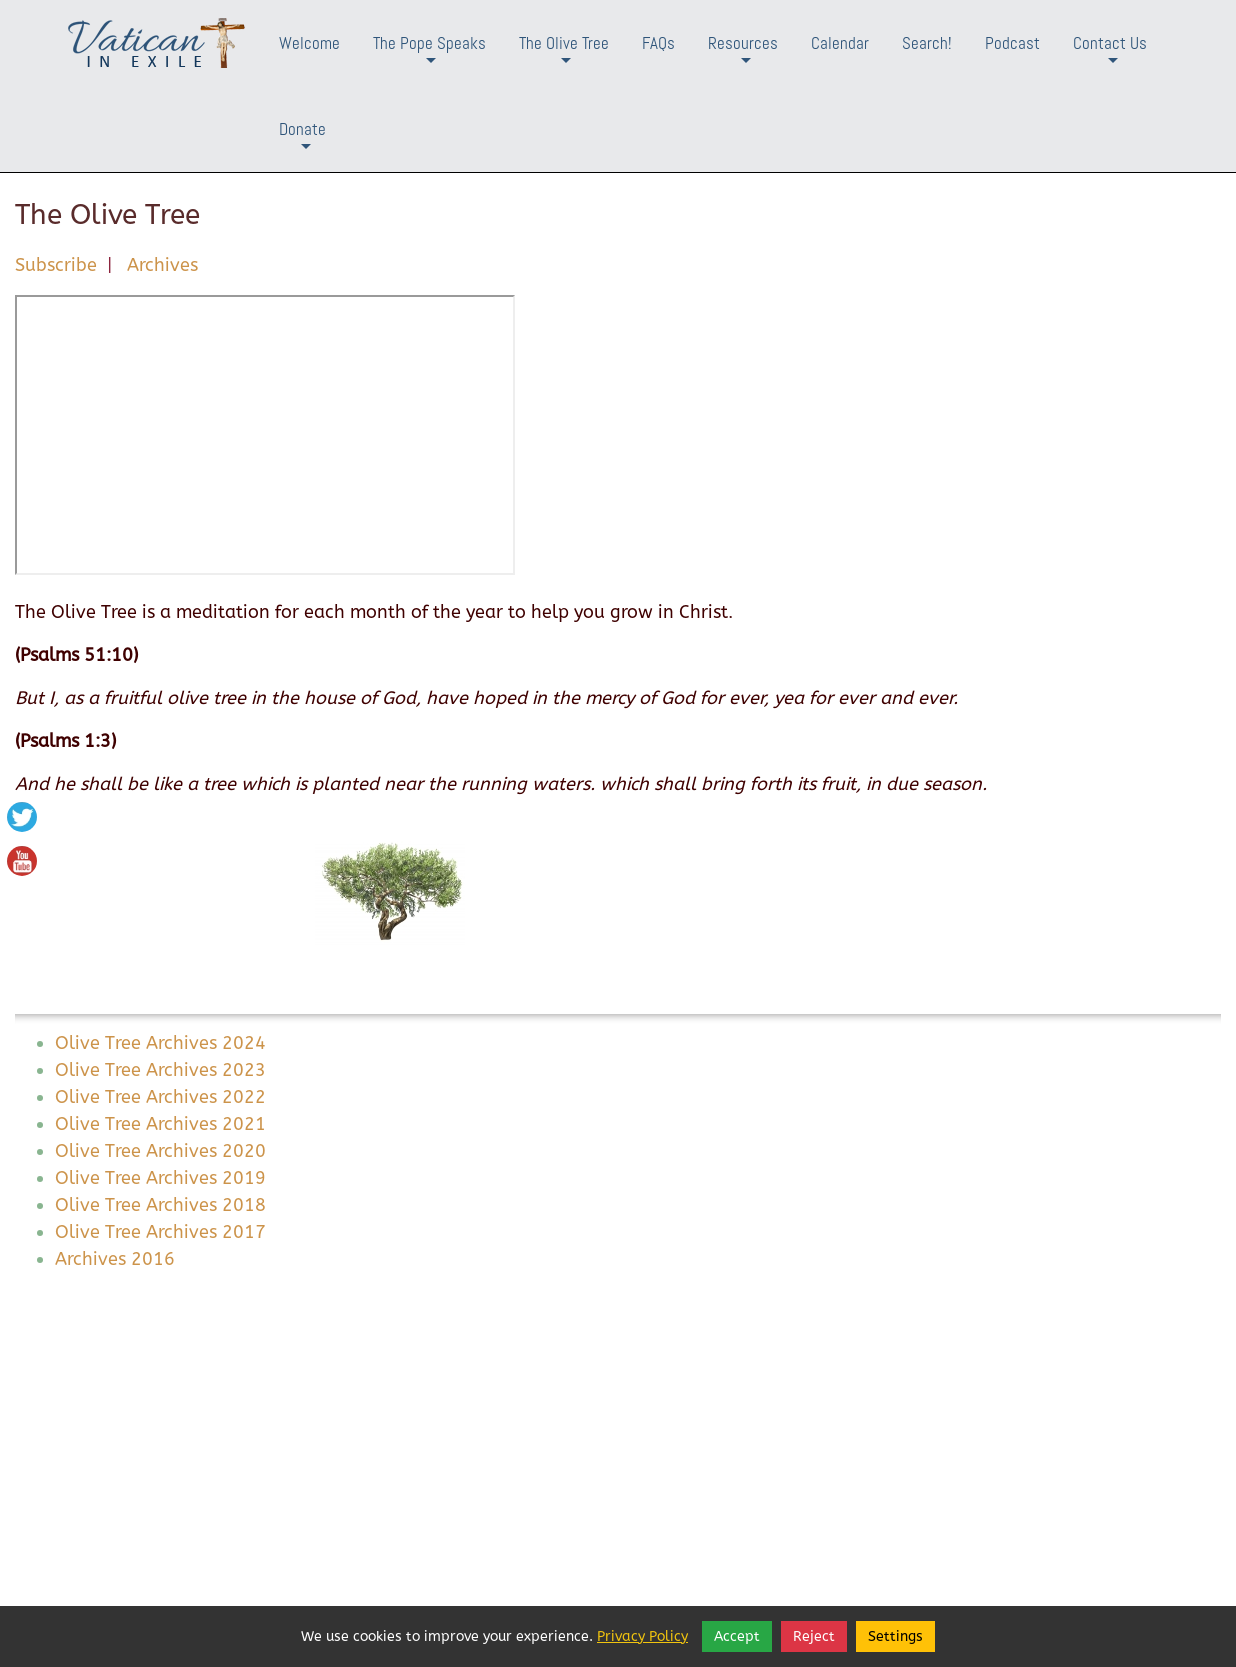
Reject (814, 1636)
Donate (302, 144)
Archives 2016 (115, 1259)
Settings (895, 1636)
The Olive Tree (564, 58)
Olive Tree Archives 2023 (160, 1070)
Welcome (309, 43)
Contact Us (1110, 58)
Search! (927, 43)
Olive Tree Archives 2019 (160, 1178)
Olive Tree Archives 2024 (160, 1043)
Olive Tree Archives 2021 (160, 1124)
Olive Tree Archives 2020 (160, 1151)
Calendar (840, 43)
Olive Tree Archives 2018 (160, 1205)
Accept (737, 1636)
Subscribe (56, 265)
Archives (162, 265)
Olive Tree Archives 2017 (160, 1232)
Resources (743, 58)
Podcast (1012, 43)
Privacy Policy (642, 1636)
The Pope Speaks (429, 58)
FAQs (658, 43)
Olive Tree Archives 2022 (160, 1097)
